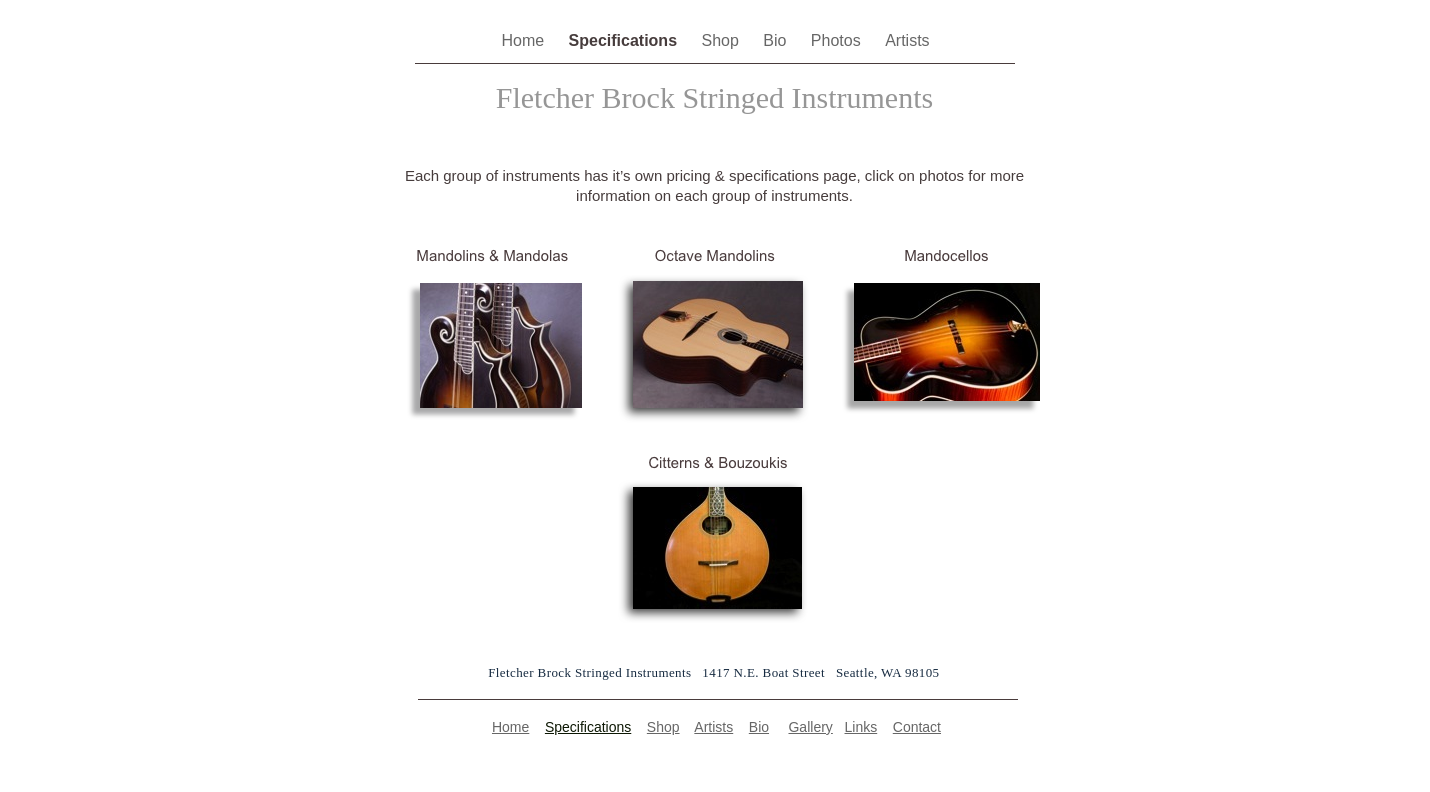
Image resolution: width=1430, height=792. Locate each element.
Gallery (810, 727)
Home (524, 40)
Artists (907, 40)
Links (861, 727)
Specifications (625, 40)
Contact (917, 727)
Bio (777, 40)
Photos (838, 40)
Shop (722, 40)
